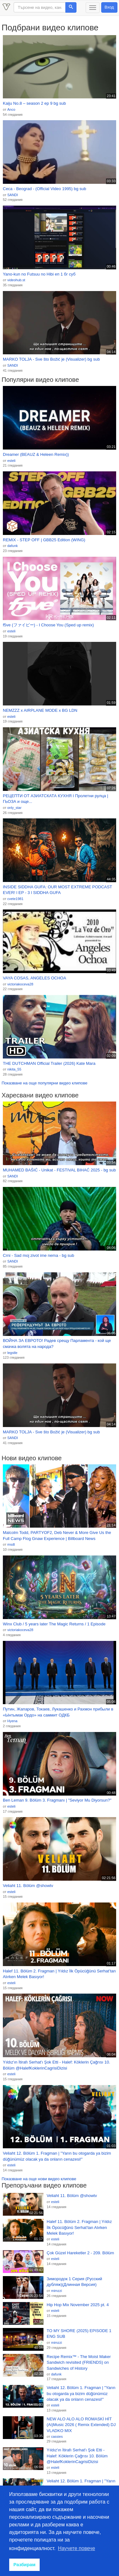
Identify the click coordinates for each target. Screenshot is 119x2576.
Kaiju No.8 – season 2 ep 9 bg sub (34, 103)
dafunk (12, 546)
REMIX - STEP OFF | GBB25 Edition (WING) (44, 539)
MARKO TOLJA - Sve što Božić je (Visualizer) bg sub (51, 359)
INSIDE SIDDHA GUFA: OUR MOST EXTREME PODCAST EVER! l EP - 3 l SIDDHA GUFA (57, 890)
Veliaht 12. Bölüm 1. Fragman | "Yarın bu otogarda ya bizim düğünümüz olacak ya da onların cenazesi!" (57, 2156)
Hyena (12, 1721)
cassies (57, 2436)
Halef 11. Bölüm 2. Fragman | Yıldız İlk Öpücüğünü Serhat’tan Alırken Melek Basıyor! (59, 1974)
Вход (109, 7)
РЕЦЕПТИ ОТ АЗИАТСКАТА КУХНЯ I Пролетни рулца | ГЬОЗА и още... (55, 798)
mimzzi (56, 2291)
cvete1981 (15, 899)
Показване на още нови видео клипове (39, 2178)
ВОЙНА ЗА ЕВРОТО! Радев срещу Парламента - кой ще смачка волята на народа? (57, 1343)
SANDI (12, 195)
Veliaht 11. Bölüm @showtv (28, 1885)
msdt (11, 1544)
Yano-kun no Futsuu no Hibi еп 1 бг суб (39, 274)
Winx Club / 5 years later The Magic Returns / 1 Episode (54, 1624)
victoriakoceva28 (20, 984)
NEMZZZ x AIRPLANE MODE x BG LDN (40, 710)
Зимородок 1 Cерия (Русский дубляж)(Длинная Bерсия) (74, 2281)
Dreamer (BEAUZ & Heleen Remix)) (36, 454)
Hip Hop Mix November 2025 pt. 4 (78, 2304)
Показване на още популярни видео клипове (44, 1083)
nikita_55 (14, 1069)
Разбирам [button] (24, 2564)
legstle (12, 1353)
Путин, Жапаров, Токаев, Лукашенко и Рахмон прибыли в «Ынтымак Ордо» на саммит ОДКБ (58, 1712)
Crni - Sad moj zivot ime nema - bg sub (38, 1255)
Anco (11, 109)
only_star (14, 808)
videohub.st (16, 280)
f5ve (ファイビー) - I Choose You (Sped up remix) (48, 625)
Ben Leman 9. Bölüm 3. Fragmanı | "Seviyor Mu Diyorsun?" (57, 1800)
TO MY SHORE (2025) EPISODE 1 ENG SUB (79, 2333)
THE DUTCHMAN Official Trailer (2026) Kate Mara (49, 1063)
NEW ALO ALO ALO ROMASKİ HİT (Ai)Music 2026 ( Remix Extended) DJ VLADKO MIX (81, 2425)
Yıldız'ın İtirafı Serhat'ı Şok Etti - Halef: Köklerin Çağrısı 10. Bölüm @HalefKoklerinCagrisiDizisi (56, 2065)
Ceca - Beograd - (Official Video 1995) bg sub (44, 188)
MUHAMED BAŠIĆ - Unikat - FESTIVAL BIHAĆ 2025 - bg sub (59, 1170)
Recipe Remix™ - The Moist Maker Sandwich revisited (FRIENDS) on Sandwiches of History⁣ (79, 2362)
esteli (11, 460)
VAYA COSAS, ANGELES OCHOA (34, 978)
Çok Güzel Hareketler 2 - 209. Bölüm (80, 2252)
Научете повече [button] (76, 2548)
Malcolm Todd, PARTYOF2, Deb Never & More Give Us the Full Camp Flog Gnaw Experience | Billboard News (57, 1535)
